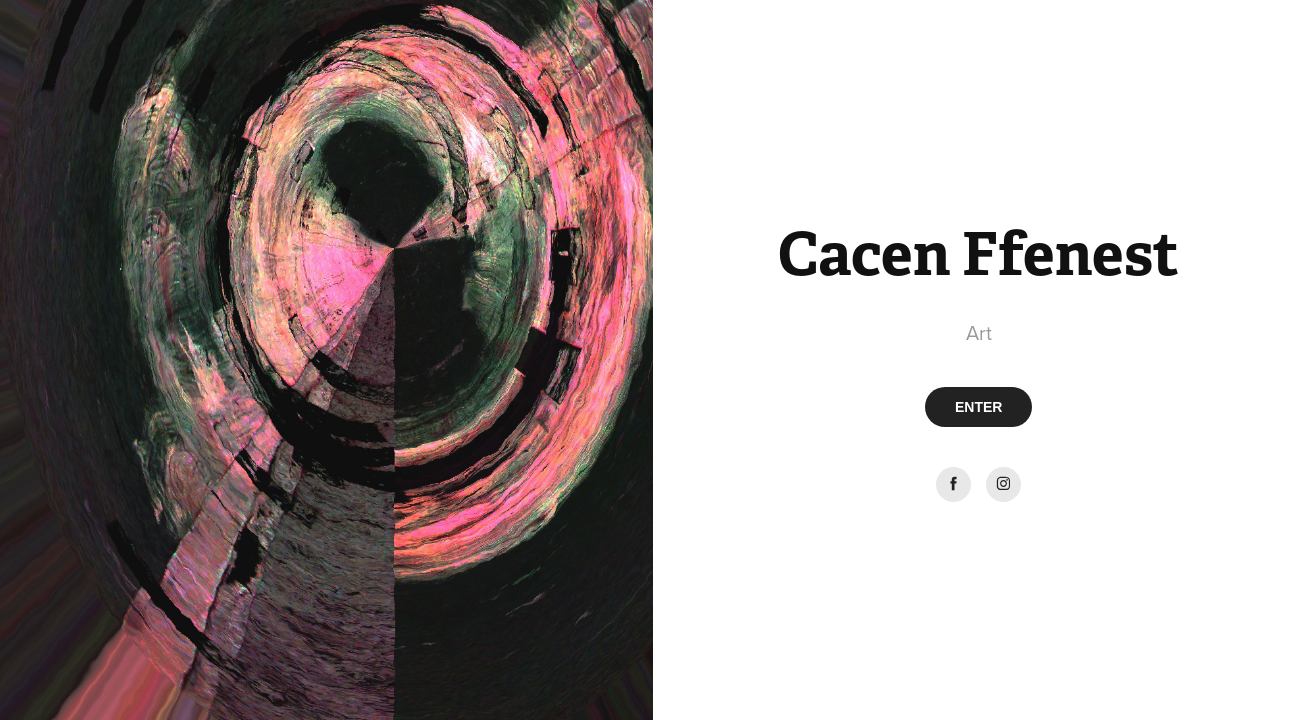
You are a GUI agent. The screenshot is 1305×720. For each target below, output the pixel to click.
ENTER (978, 407)
